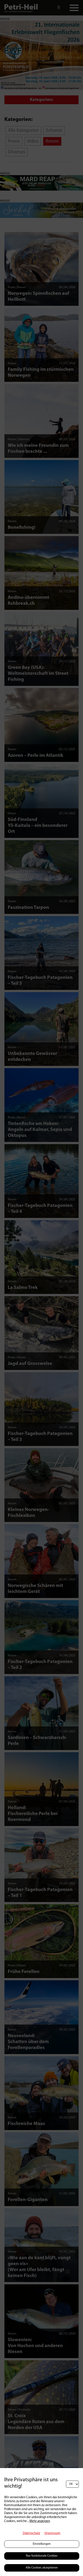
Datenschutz (31, 2533)
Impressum (52, 2533)
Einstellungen (42, 2544)
